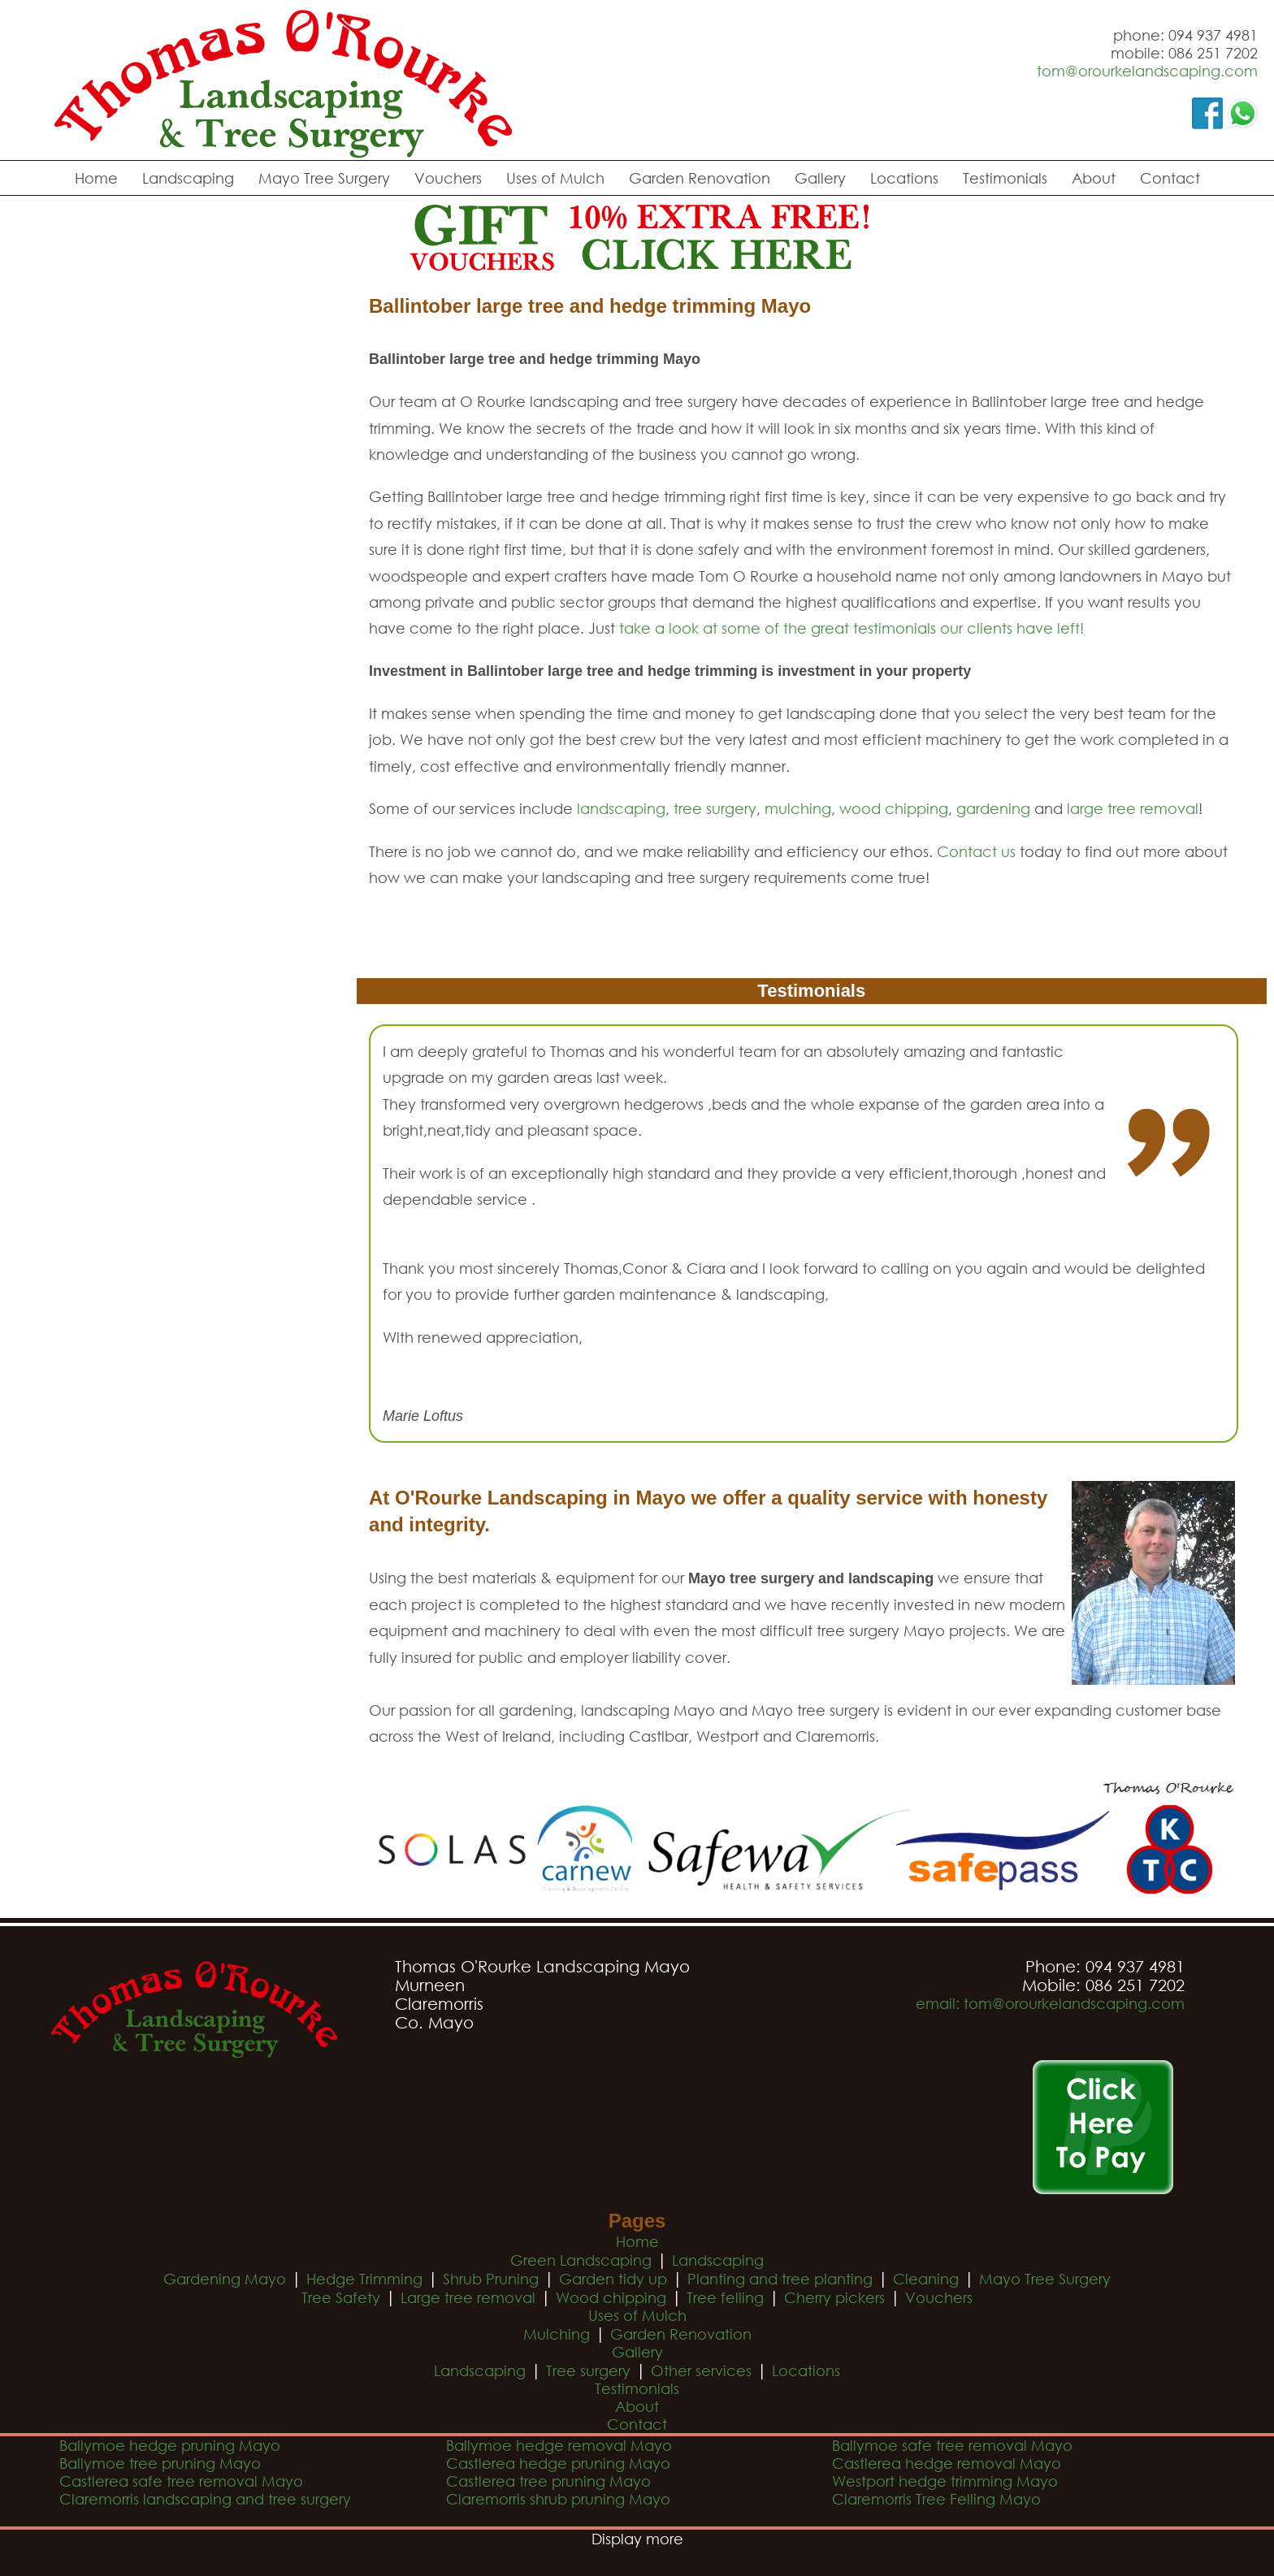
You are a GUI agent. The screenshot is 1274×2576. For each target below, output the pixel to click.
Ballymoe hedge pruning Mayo (169, 2445)
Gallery (820, 178)
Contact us (976, 851)
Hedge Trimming (364, 2279)
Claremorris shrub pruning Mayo (558, 2499)
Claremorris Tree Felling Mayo (936, 2499)
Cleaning (926, 2279)
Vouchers (448, 178)
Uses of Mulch (555, 178)
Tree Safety (340, 2297)
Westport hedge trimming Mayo (945, 2481)
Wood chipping (611, 2297)
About (1094, 178)
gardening (993, 808)
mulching (798, 808)
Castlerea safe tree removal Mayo (181, 2481)
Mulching (556, 2334)
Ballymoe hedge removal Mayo (559, 2445)
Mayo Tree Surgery (324, 178)
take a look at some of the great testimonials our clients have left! (851, 628)
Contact (1170, 178)
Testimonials (1005, 178)
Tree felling (725, 2297)
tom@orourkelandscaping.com (1147, 71)
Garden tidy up (613, 2279)
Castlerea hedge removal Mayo (946, 2463)
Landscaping (188, 178)
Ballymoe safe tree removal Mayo (952, 2445)
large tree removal (1132, 808)
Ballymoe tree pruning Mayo (160, 2463)
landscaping (621, 808)
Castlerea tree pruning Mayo (548, 2481)
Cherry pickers (834, 2297)
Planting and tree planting (780, 2279)
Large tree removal (468, 2297)
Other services (701, 2370)
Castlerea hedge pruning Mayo (558, 2463)
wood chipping (893, 808)
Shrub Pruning (491, 2279)
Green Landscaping (581, 2260)
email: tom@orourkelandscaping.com (1050, 2003)
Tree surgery (588, 2370)
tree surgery (715, 808)
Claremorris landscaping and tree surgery (205, 2499)
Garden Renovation (699, 178)
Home (96, 178)
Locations (904, 178)
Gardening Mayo (224, 2279)
